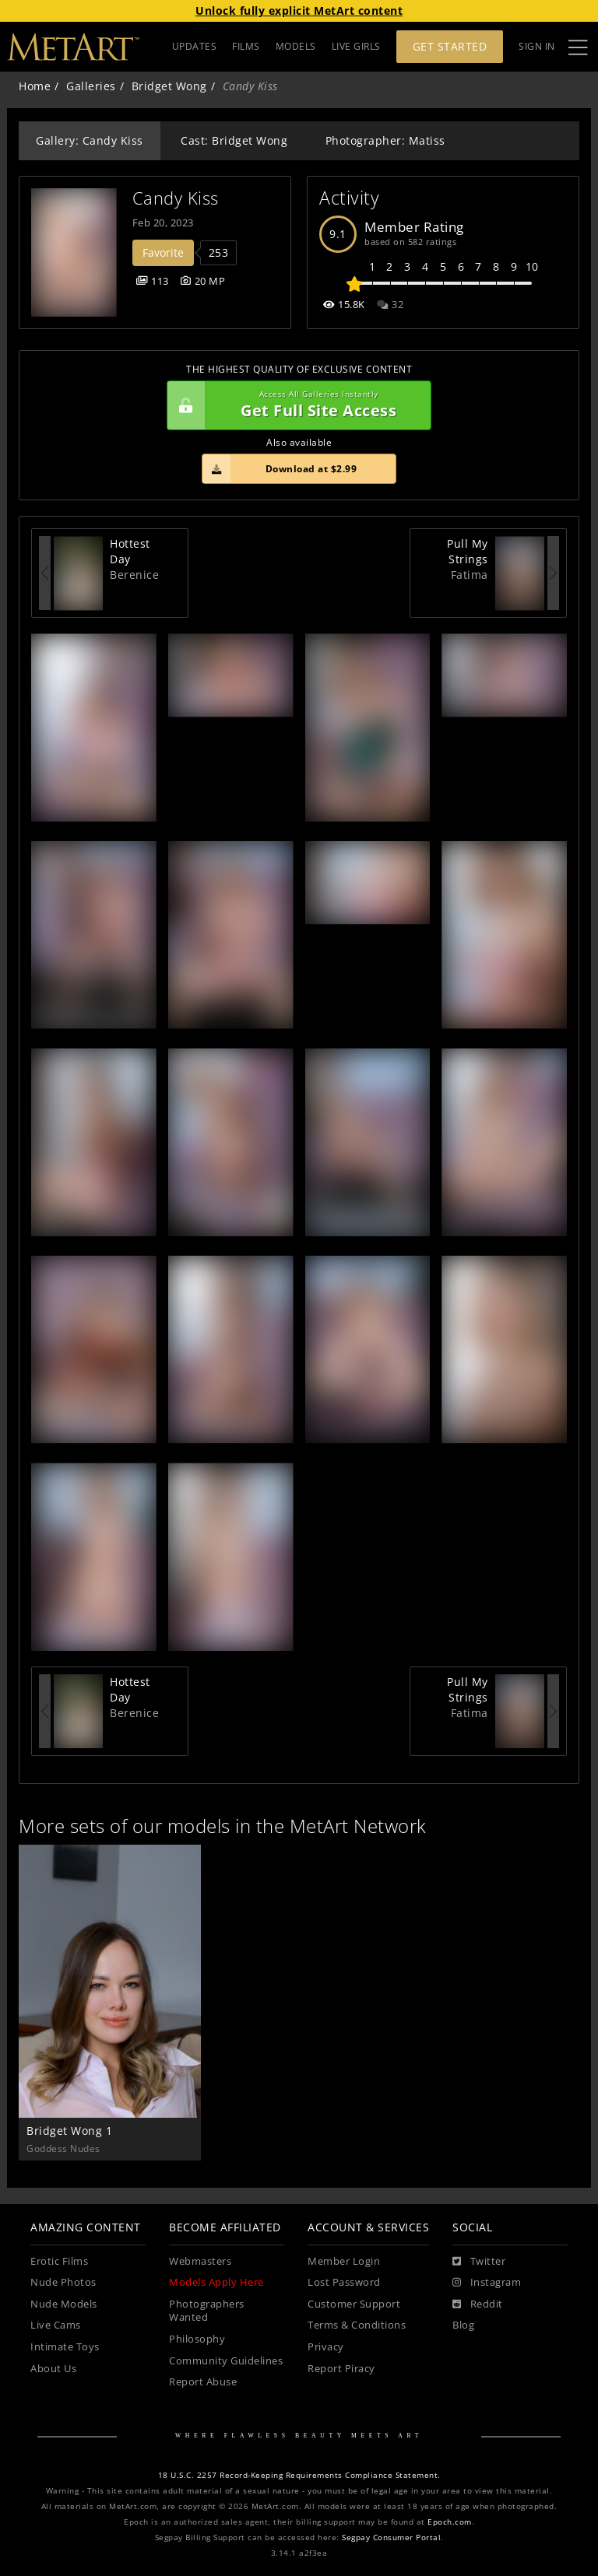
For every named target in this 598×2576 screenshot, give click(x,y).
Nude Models (63, 2304)
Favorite (163, 252)
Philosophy (197, 2339)
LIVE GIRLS (356, 46)
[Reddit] (477, 2304)
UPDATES (194, 46)
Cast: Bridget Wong (234, 140)
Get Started (450, 46)
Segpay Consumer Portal (391, 2537)
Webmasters (200, 2261)
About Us (53, 2368)
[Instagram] (486, 2283)
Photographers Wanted (206, 2311)
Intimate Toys (65, 2346)
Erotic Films (59, 2261)
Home (35, 86)
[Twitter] (478, 2262)
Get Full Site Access (295, 405)
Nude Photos (63, 2282)
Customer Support (354, 2304)
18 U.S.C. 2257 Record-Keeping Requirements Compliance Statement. (299, 2475)
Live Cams (55, 2325)
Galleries (91, 86)
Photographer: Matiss (385, 140)
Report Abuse (203, 2381)
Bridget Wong (169, 86)
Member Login (344, 2261)
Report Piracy (341, 2368)
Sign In (537, 46)
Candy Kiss (175, 198)
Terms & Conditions (357, 2325)
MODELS (296, 46)
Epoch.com (449, 2522)
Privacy (326, 2346)
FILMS (246, 46)
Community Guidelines (226, 2360)
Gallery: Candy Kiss (89, 140)
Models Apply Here (216, 2282)
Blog (463, 2325)
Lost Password (344, 2282)
